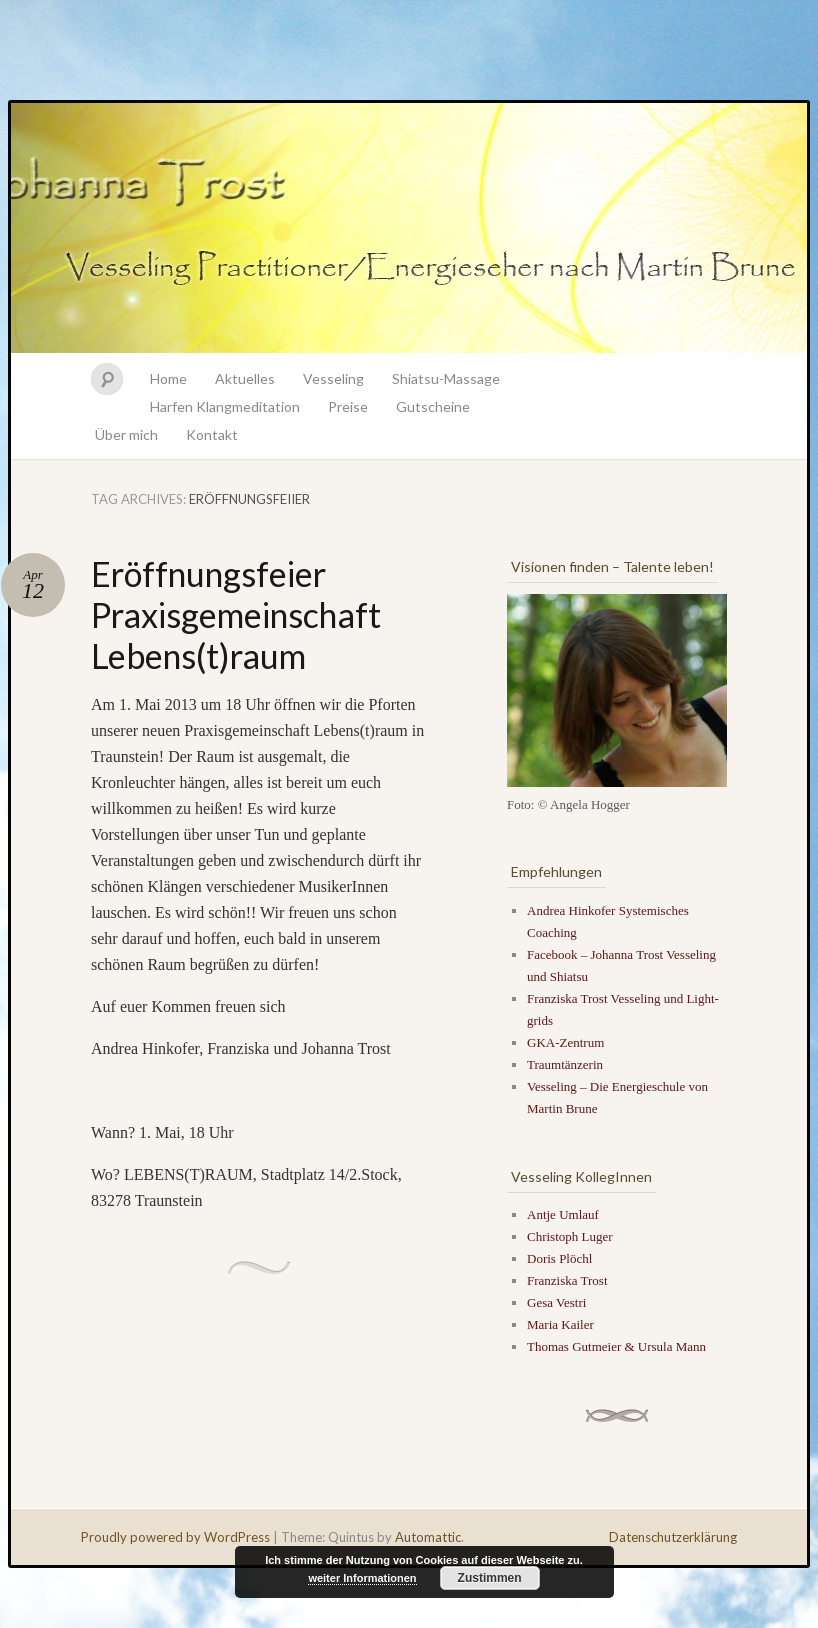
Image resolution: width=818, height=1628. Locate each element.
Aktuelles (245, 378)
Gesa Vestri (556, 1302)
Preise (348, 406)
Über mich (126, 434)
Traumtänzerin (565, 1064)
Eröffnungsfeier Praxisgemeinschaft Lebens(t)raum (236, 614)
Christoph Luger (570, 1236)
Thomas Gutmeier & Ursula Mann (616, 1346)
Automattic (428, 1537)
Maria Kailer (560, 1324)
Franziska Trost (567, 1280)
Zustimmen (490, 1578)
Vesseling (333, 378)
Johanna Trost (409, 228)
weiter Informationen (362, 1578)
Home (168, 378)
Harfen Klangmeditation (225, 406)
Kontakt (212, 434)
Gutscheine (433, 406)
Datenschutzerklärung (673, 1537)
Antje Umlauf (563, 1214)
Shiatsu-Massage (446, 378)
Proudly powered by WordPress (175, 1537)
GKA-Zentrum (565, 1042)
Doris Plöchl (559, 1258)
